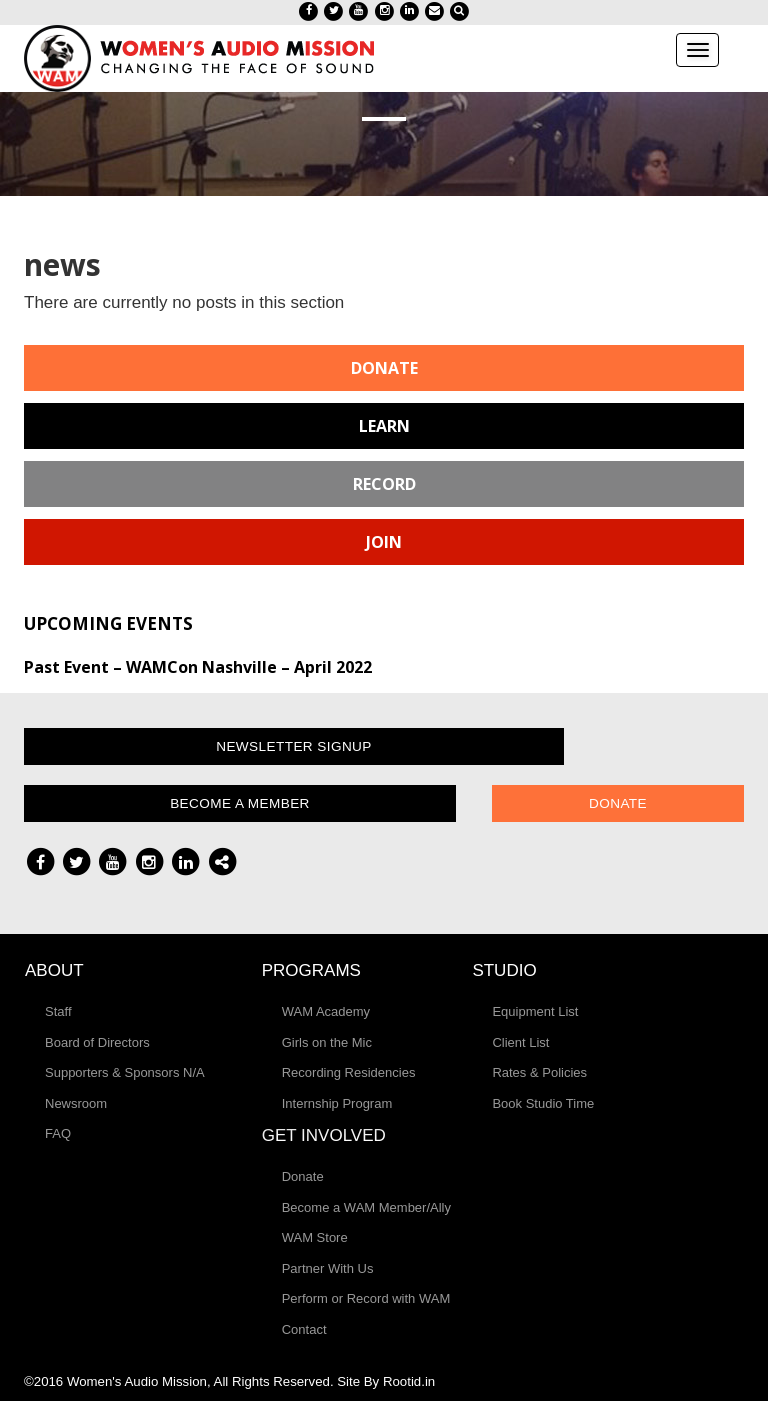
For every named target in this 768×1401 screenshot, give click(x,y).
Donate (384, 368)
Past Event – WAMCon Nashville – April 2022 (198, 667)
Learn (384, 426)
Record (384, 484)
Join (384, 542)
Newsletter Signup (294, 746)
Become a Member (240, 803)
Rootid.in (409, 1381)
